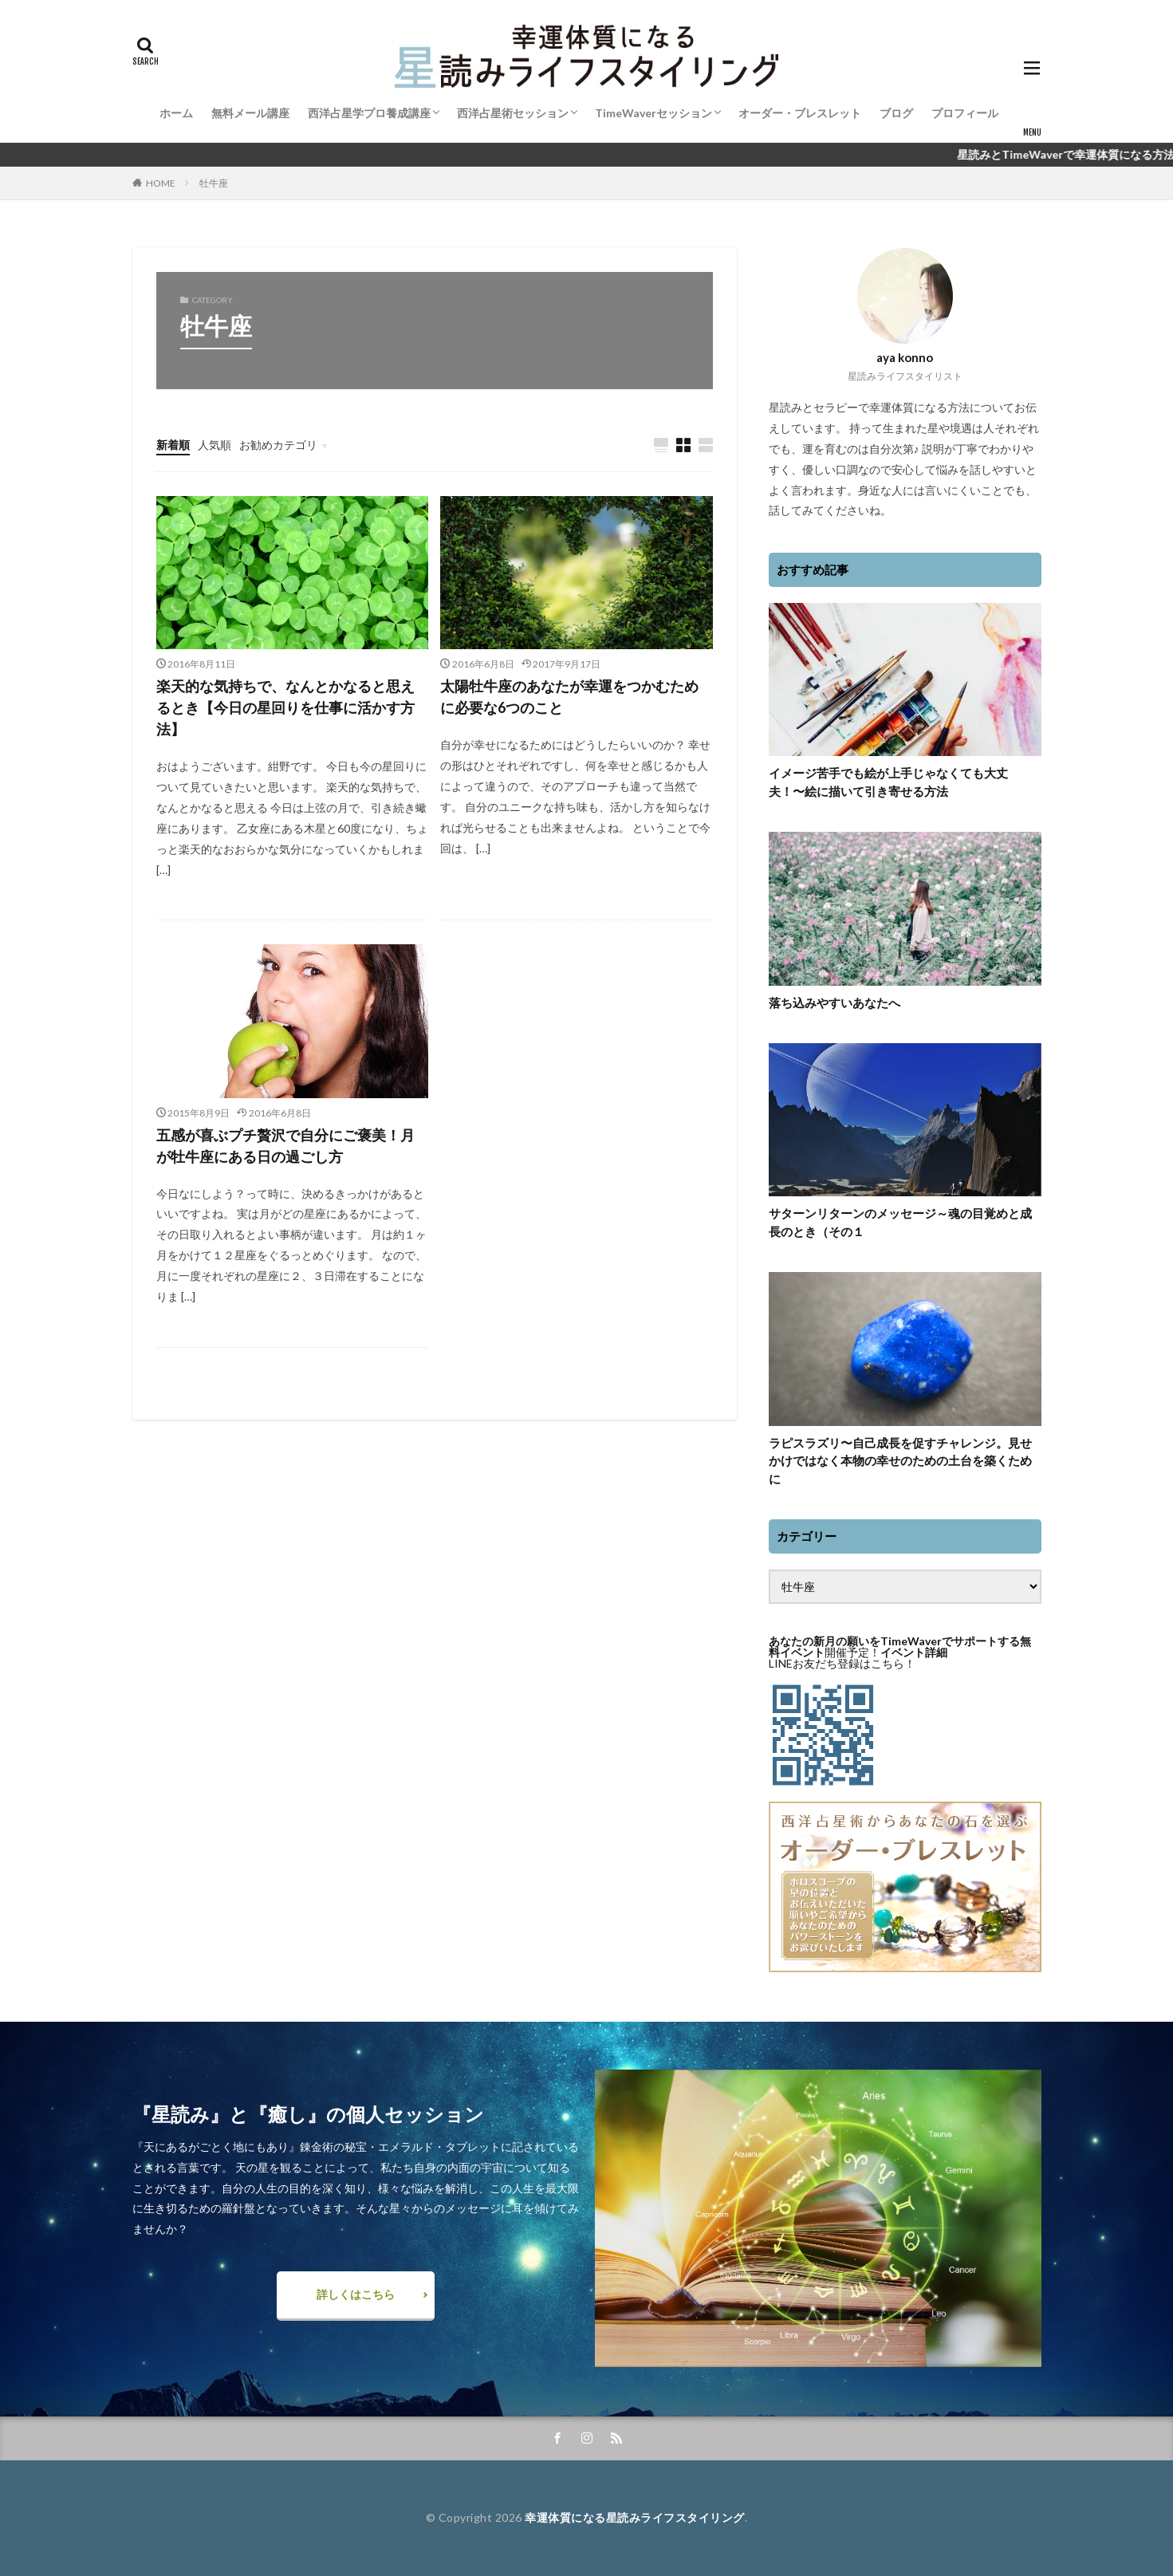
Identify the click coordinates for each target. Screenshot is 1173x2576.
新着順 (173, 444)
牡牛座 (213, 183)
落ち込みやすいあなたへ (834, 1002)
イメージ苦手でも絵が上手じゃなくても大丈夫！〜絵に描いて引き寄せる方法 (888, 782)
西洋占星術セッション (513, 113)
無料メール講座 (250, 113)
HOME (160, 183)
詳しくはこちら (356, 2294)
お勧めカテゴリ (278, 444)
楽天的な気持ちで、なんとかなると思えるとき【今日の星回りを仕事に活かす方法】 (285, 707)
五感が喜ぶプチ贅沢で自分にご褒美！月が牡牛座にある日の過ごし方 (285, 1145)
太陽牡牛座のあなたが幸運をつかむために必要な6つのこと (569, 696)
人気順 (214, 444)
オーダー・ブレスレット (799, 113)
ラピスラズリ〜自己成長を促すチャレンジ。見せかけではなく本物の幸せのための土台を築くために (900, 1461)
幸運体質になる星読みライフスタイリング (635, 2517)
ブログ (896, 113)
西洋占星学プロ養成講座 (369, 113)
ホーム (176, 113)
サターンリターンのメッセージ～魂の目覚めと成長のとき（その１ (900, 1222)
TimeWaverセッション (653, 113)
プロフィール (964, 113)
